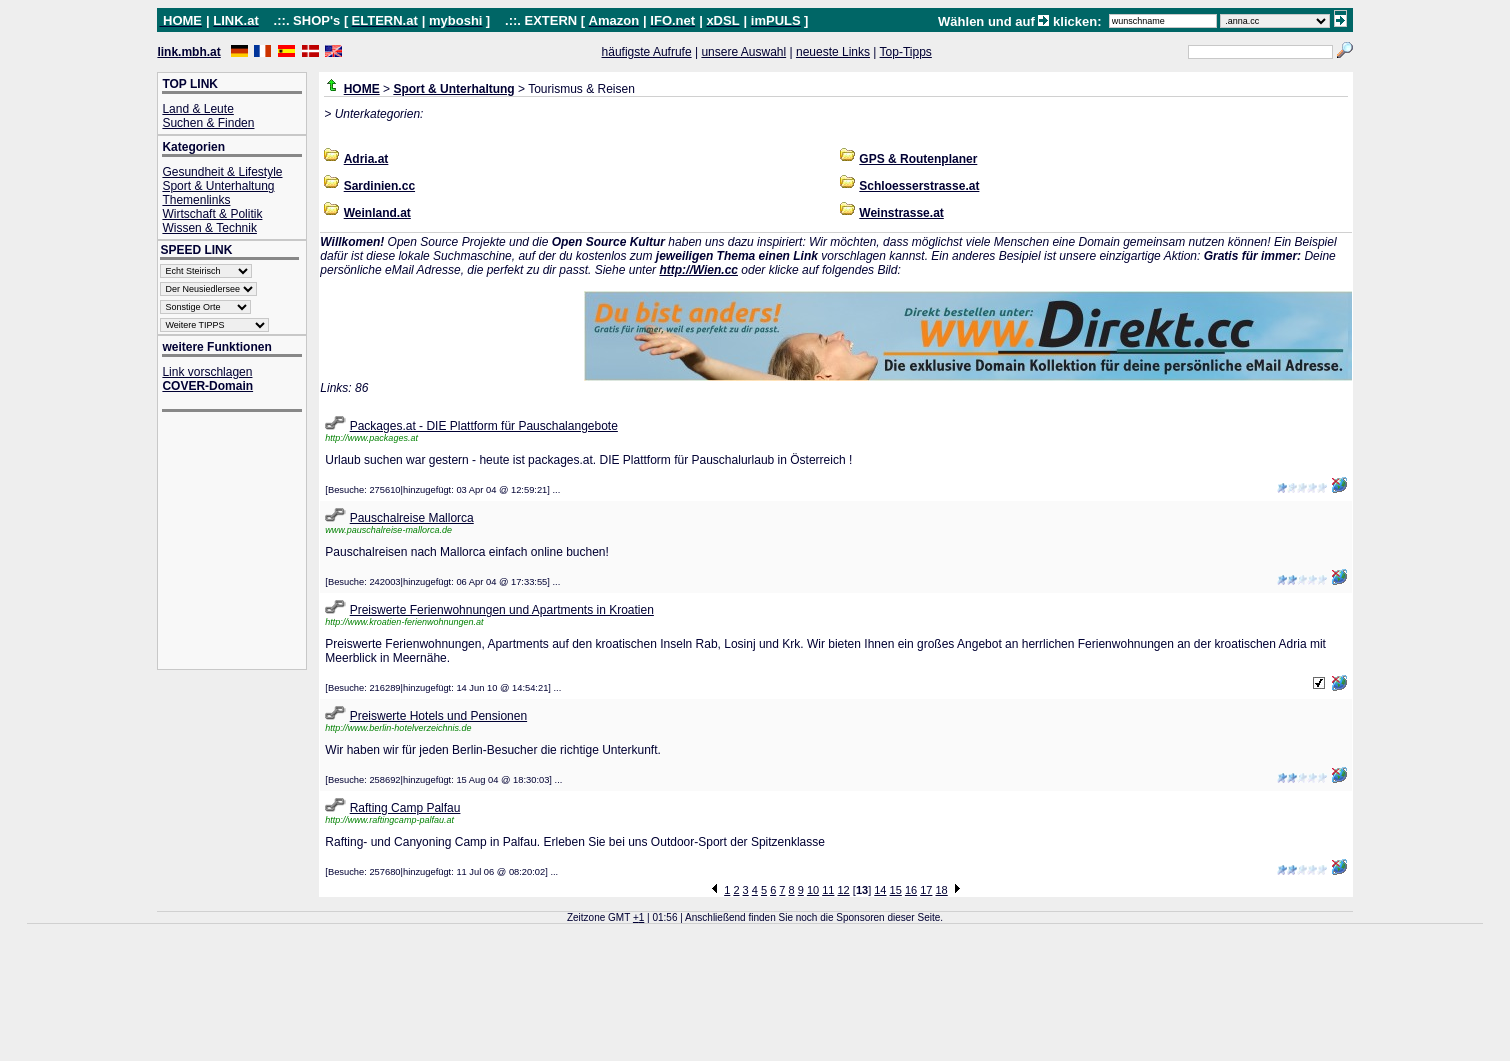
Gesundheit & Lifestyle (222, 172)
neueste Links (833, 52)
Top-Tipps (906, 52)
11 (828, 890)
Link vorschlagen (207, 372)
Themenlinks (196, 200)
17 (926, 890)
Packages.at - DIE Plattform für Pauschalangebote (484, 426)
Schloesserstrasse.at (919, 186)
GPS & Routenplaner (918, 159)
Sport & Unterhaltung (218, 186)
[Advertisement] (242, 542)
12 (844, 890)
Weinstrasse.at (901, 213)
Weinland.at (377, 213)
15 (896, 890)
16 (911, 890)
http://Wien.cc (698, 270)
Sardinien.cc (379, 186)
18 (942, 890)
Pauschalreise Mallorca (412, 518)
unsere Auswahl (743, 52)
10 (813, 890)
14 (880, 890)
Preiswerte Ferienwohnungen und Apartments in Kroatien (502, 610)
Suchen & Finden (208, 123)
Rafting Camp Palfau (405, 808)
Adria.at (366, 159)
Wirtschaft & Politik (212, 214)
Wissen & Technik (209, 228)
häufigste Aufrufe (647, 52)
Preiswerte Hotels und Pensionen (438, 716)
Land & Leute (197, 109)
